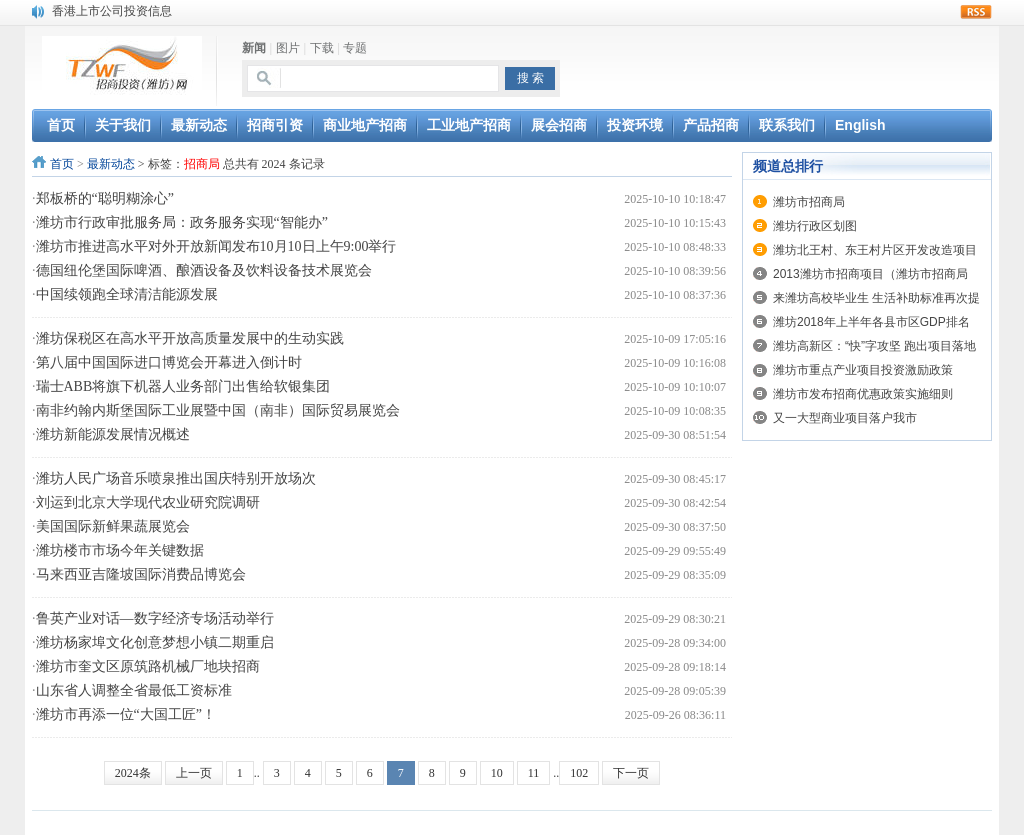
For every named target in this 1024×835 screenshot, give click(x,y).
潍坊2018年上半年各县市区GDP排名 (871, 322)
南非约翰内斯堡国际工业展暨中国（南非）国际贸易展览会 (218, 410)
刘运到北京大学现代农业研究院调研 (148, 502)
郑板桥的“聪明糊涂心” (105, 198)
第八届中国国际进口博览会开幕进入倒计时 (169, 362)
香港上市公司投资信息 (112, 11)
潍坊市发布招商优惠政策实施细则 (863, 394)
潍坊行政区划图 (815, 226)
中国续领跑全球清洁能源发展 (127, 294)
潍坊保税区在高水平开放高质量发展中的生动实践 (190, 338)
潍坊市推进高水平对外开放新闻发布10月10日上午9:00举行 (216, 246)
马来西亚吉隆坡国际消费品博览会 (141, 574)
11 (534, 773)
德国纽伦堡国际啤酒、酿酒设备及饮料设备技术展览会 (204, 270)
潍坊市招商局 (809, 202)
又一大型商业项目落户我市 (845, 418)
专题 (355, 48)
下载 (322, 48)
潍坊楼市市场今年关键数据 (120, 550)
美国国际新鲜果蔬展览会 (113, 526)
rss (976, 12)
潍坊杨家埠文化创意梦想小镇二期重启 (155, 642)
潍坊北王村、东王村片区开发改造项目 (875, 250)
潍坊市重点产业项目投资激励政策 (863, 370)
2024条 (133, 773)
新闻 (254, 48)
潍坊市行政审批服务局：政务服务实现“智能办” (182, 222)
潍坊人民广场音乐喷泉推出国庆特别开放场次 (176, 478)
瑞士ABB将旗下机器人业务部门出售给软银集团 (183, 386)
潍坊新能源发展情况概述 (113, 434)
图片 (288, 48)
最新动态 (111, 164)
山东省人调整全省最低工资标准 (134, 690)
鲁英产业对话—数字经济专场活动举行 (155, 618)
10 (497, 773)
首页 (62, 164)
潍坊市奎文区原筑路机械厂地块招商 (148, 666)
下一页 (631, 773)
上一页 (194, 773)
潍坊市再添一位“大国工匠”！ (126, 714)
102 (579, 773)
